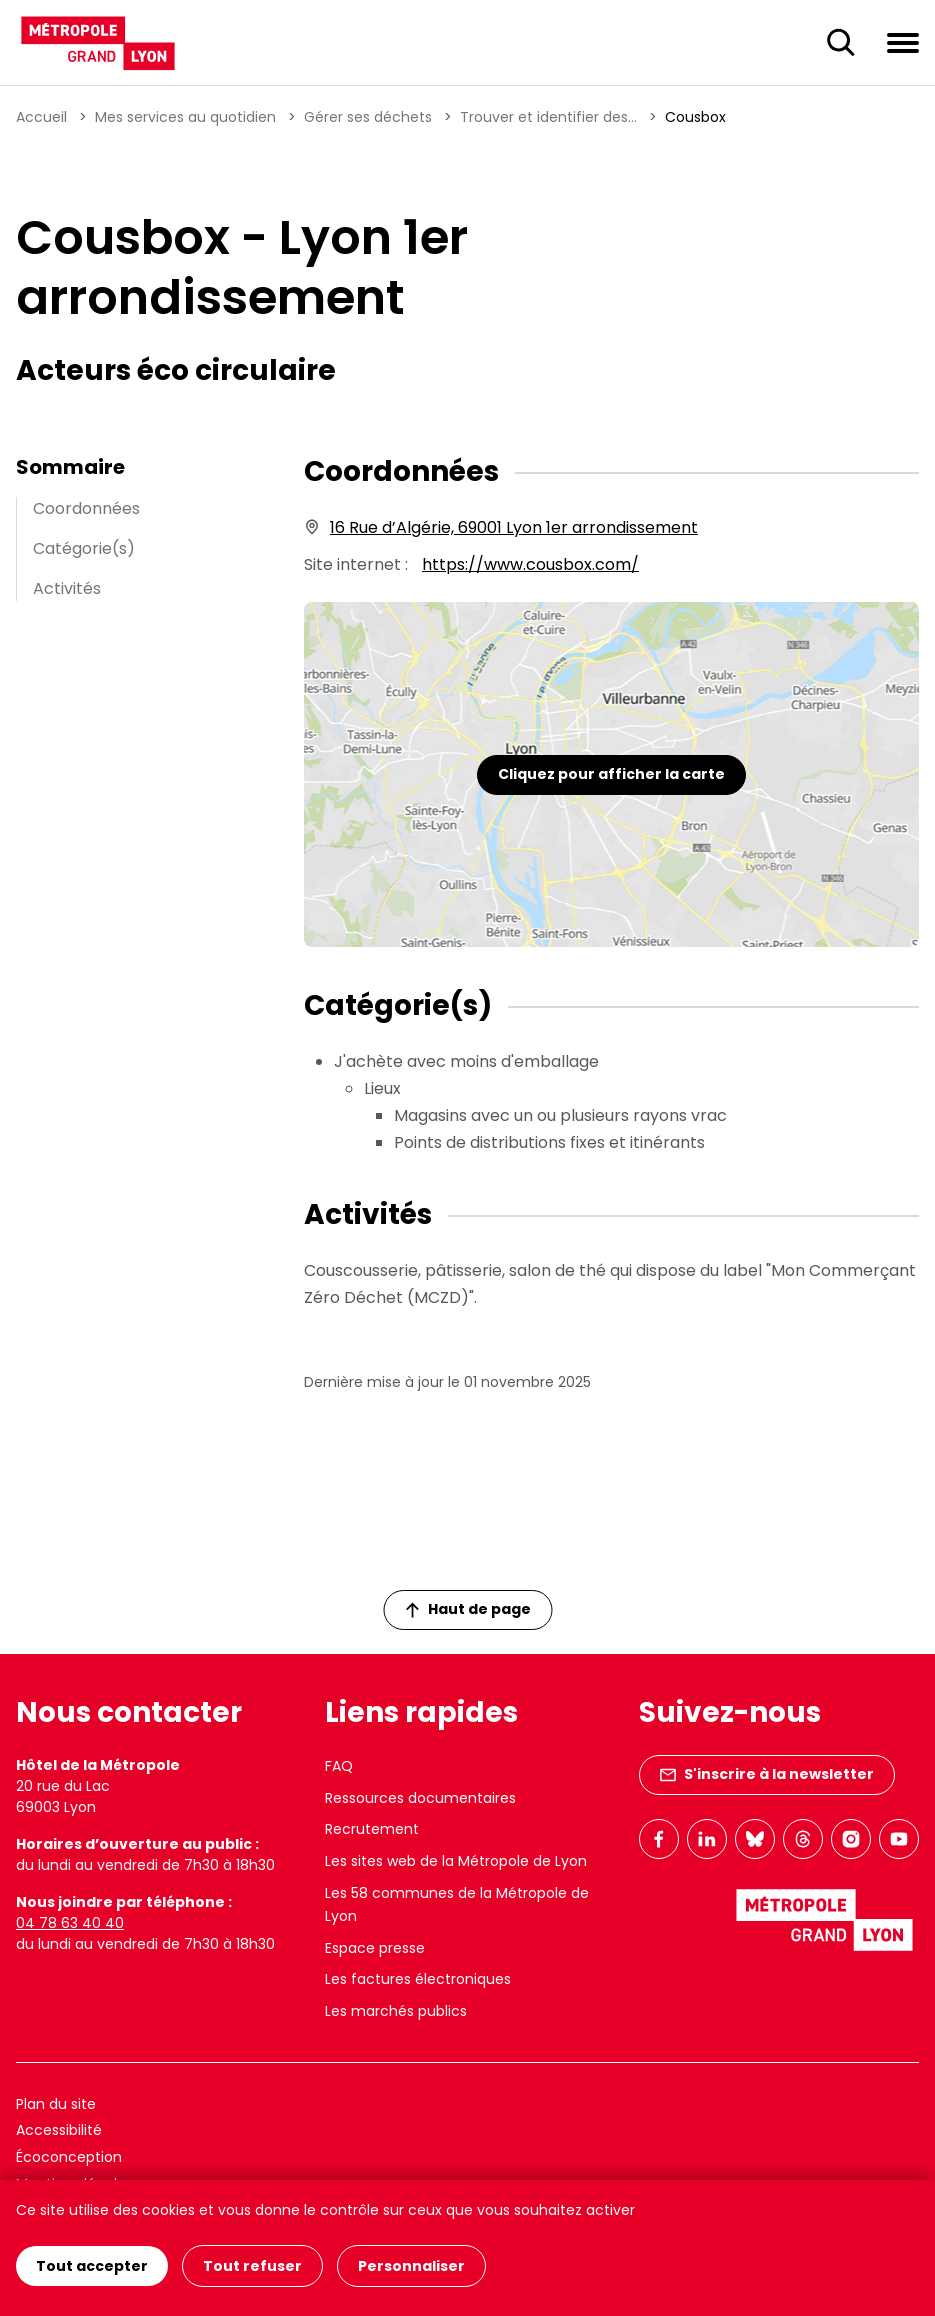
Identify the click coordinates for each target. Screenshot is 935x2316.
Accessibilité (59, 2130)
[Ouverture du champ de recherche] (841, 43)
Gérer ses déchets (368, 117)
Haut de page (468, 1609)
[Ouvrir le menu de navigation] (903, 42)
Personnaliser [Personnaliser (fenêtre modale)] (411, 2266)
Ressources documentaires (420, 1798)
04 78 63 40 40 (70, 1923)
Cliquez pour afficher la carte (611, 774)
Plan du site (56, 2104)
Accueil (41, 117)
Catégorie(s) (84, 548)
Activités (67, 588)
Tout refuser (252, 2266)
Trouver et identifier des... (548, 117)
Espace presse (375, 1948)
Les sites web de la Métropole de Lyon (456, 1861)
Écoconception (69, 2157)
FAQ (339, 1766)
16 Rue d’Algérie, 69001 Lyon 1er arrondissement (514, 527)
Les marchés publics (396, 2011)
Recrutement (372, 1829)
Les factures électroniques (418, 1979)
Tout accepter (92, 2266)
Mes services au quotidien (185, 117)
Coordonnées (86, 508)
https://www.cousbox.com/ (530, 564)
